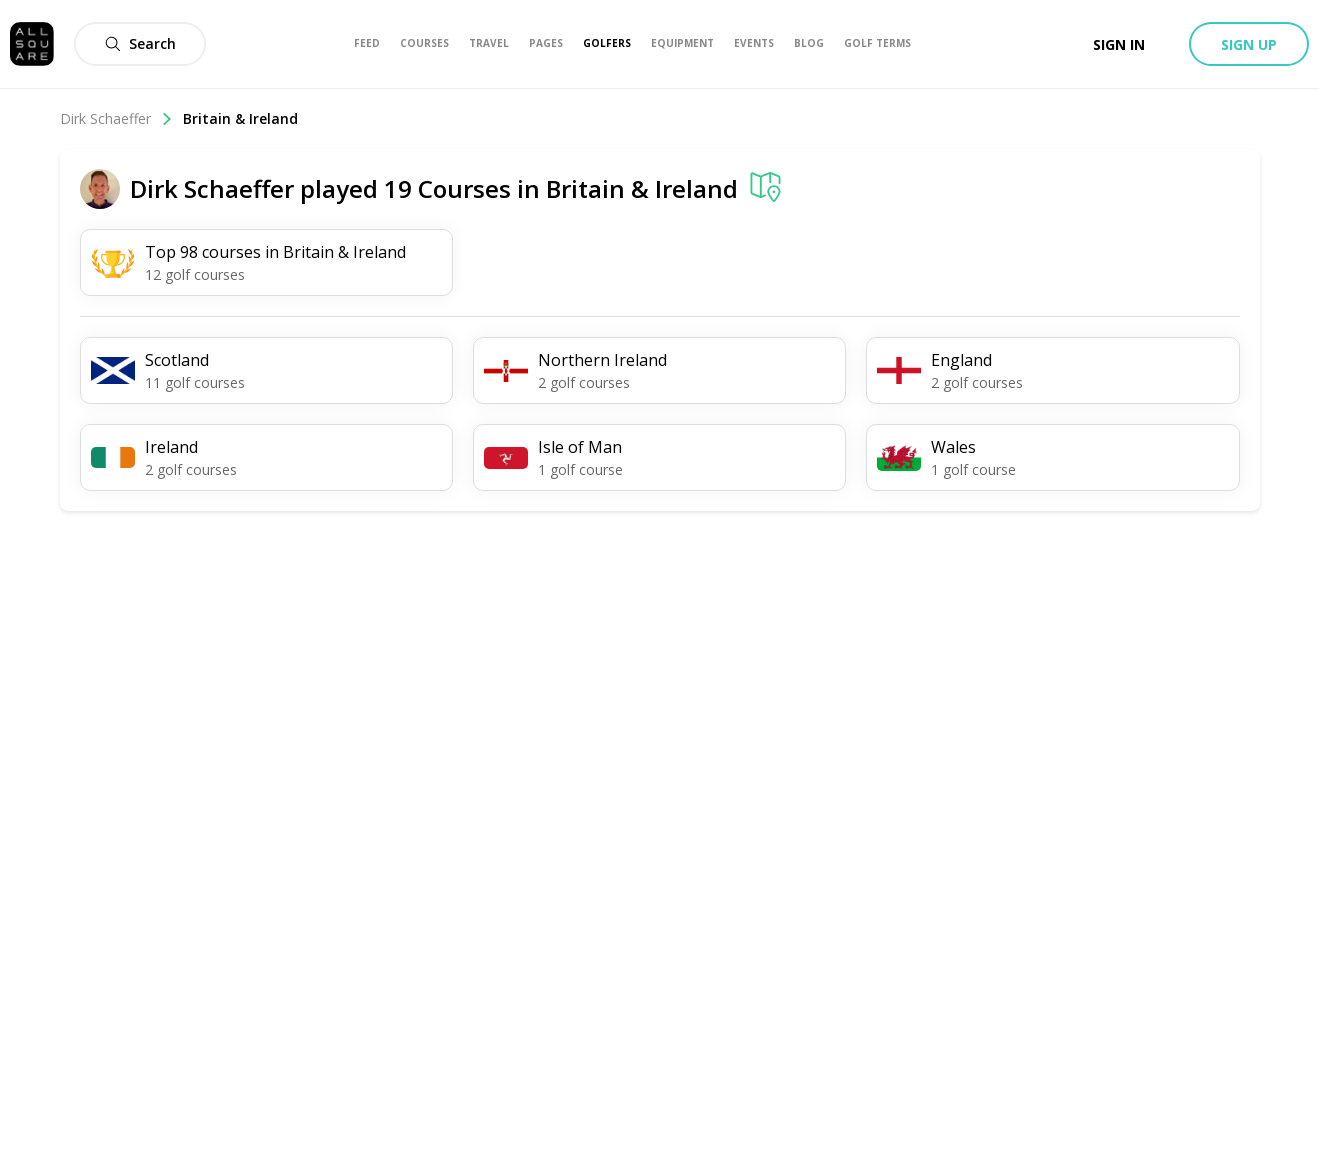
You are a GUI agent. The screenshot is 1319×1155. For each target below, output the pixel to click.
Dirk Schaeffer (116, 118)
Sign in (1119, 44)
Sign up (1249, 44)
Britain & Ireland (240, 118)
